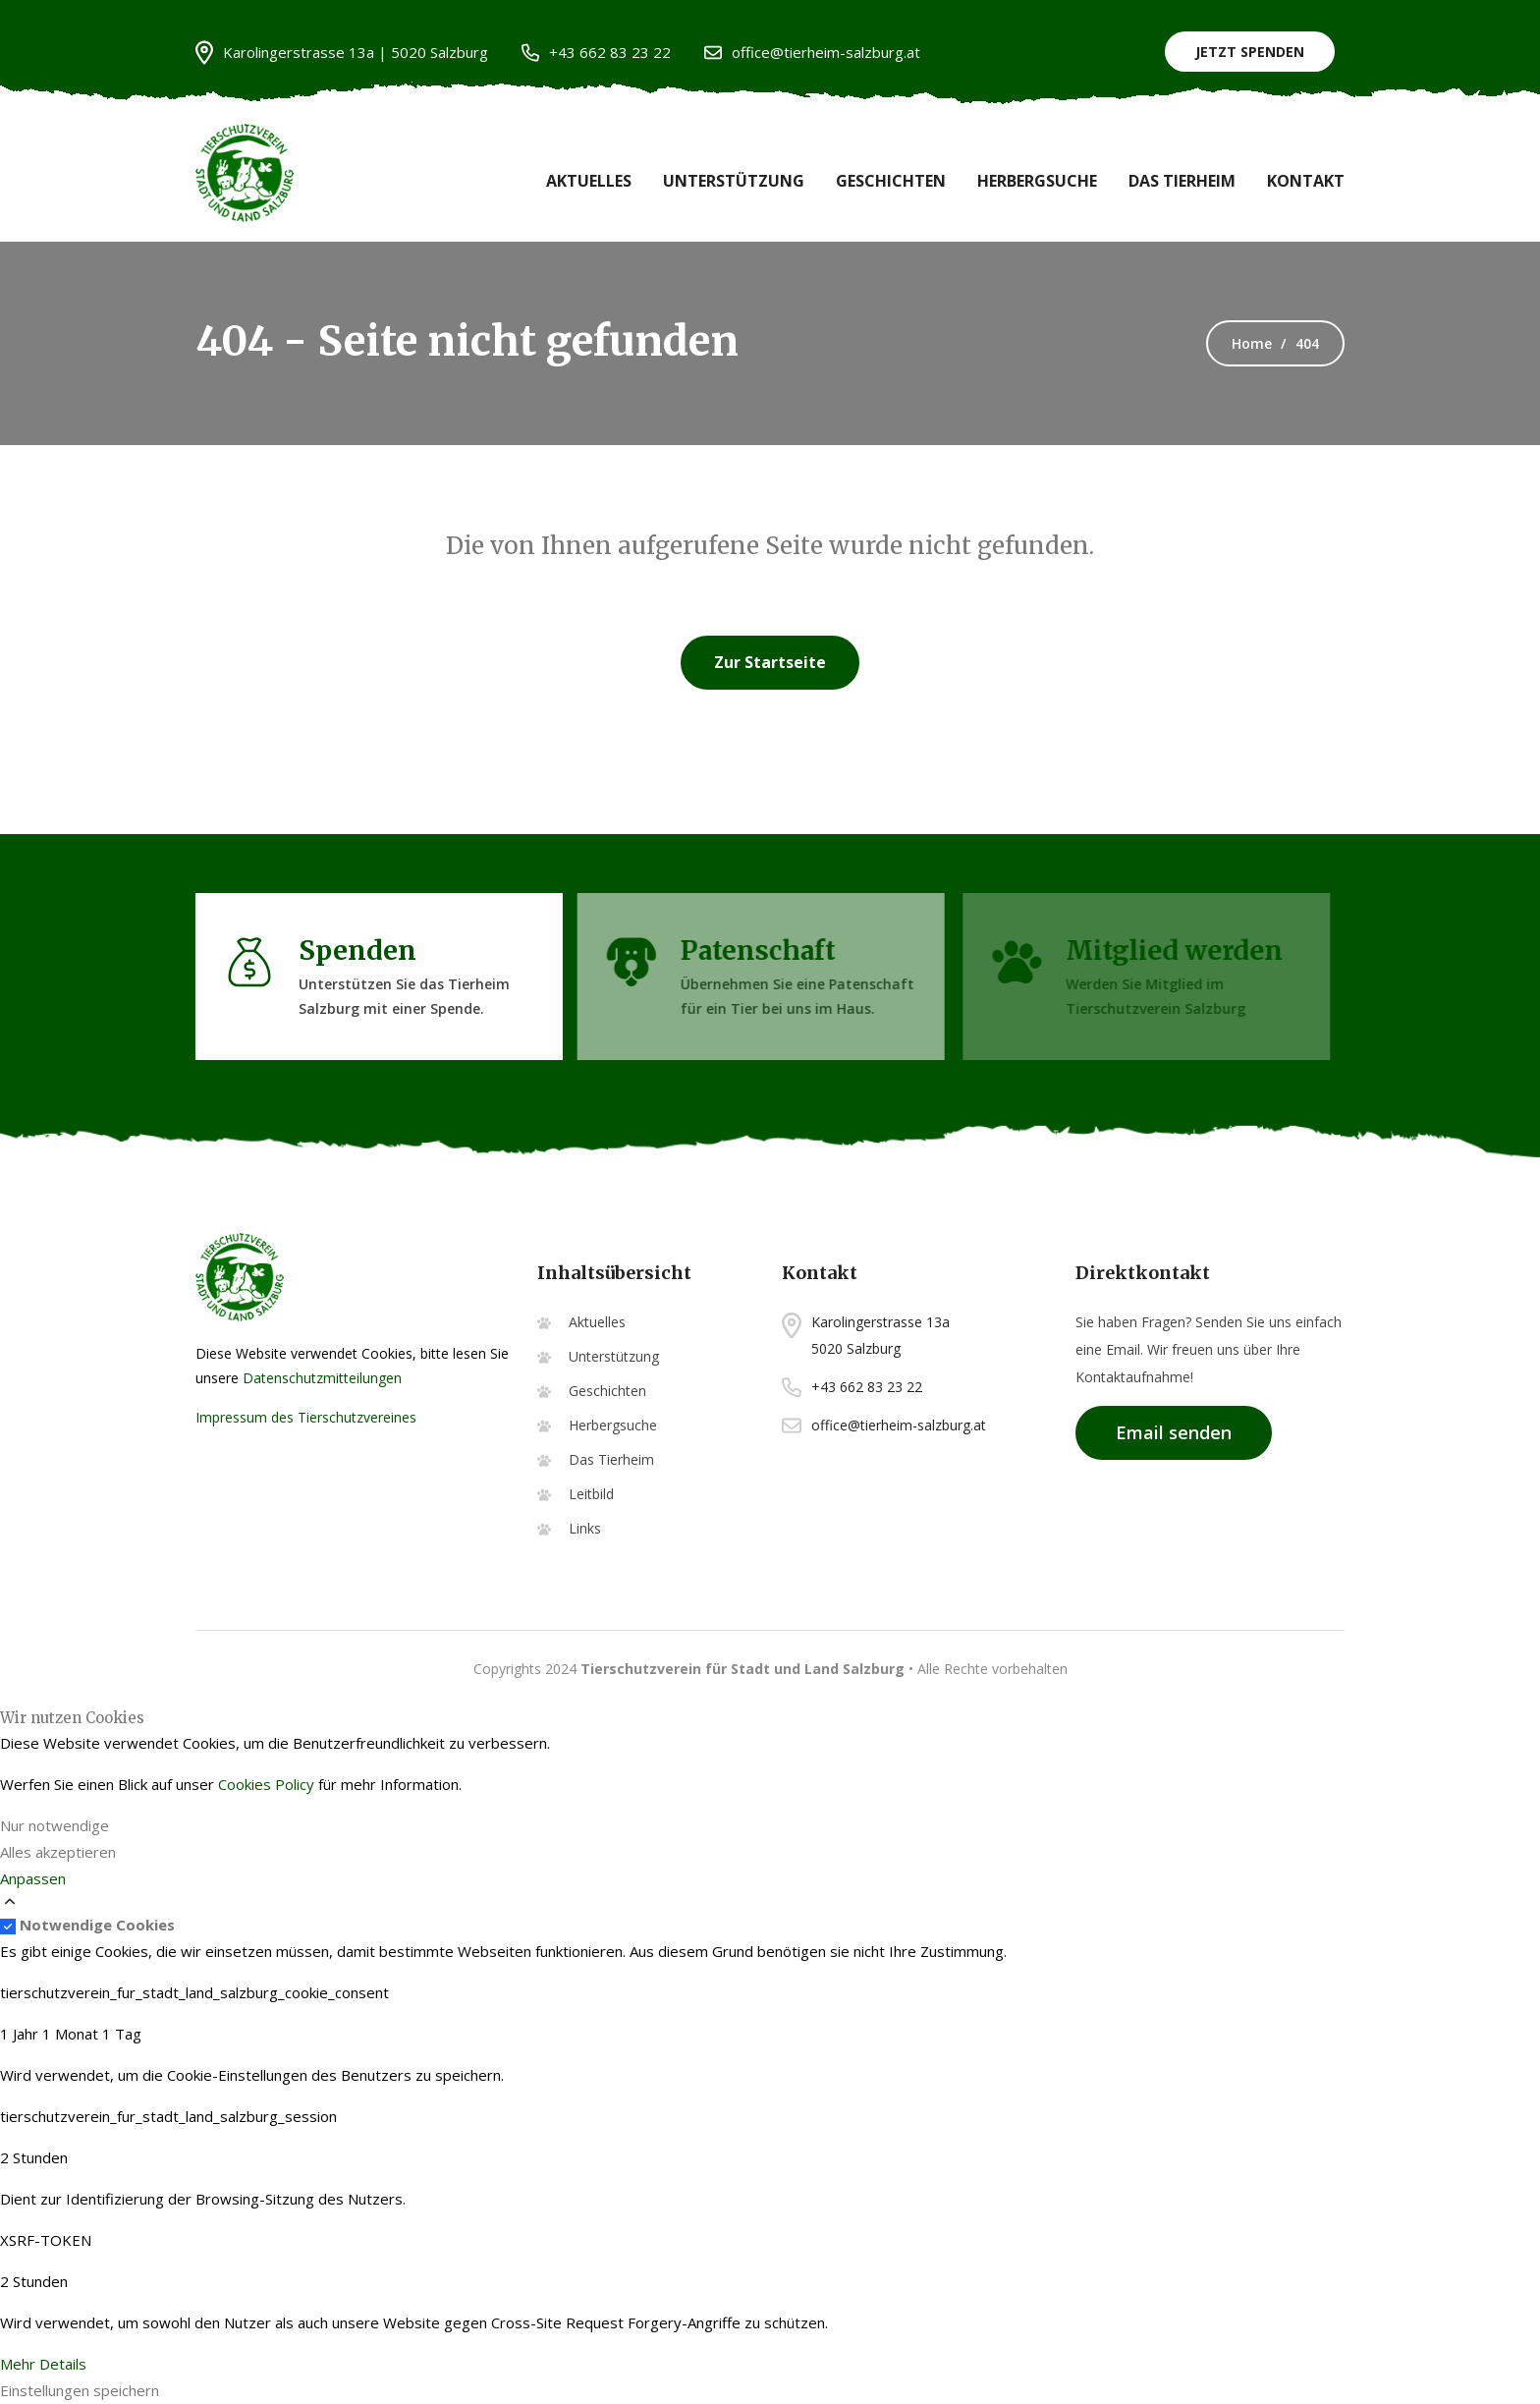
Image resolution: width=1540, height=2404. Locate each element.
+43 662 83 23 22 (596, 52)
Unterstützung (733, 181)
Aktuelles (589, 181)
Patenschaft (751, 950)
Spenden (353, 950)
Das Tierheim (1182, 181)
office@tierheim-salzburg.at (812, 52)
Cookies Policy (266, 1784)
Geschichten (891, 181)
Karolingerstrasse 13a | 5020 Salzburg (341, 52)
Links (585, 1528)
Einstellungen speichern (79, 2390)
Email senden (1174, 1432)
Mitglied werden (1171, 950)
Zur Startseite (770, 662)
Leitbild (591, 1493)
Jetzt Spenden (1249, 51)
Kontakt (1306, 181)
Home (1252, 343)
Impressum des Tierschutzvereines (305, 1417)
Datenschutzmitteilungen (322, 1378)
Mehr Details (43, 2364)
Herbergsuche (1037, 181)
